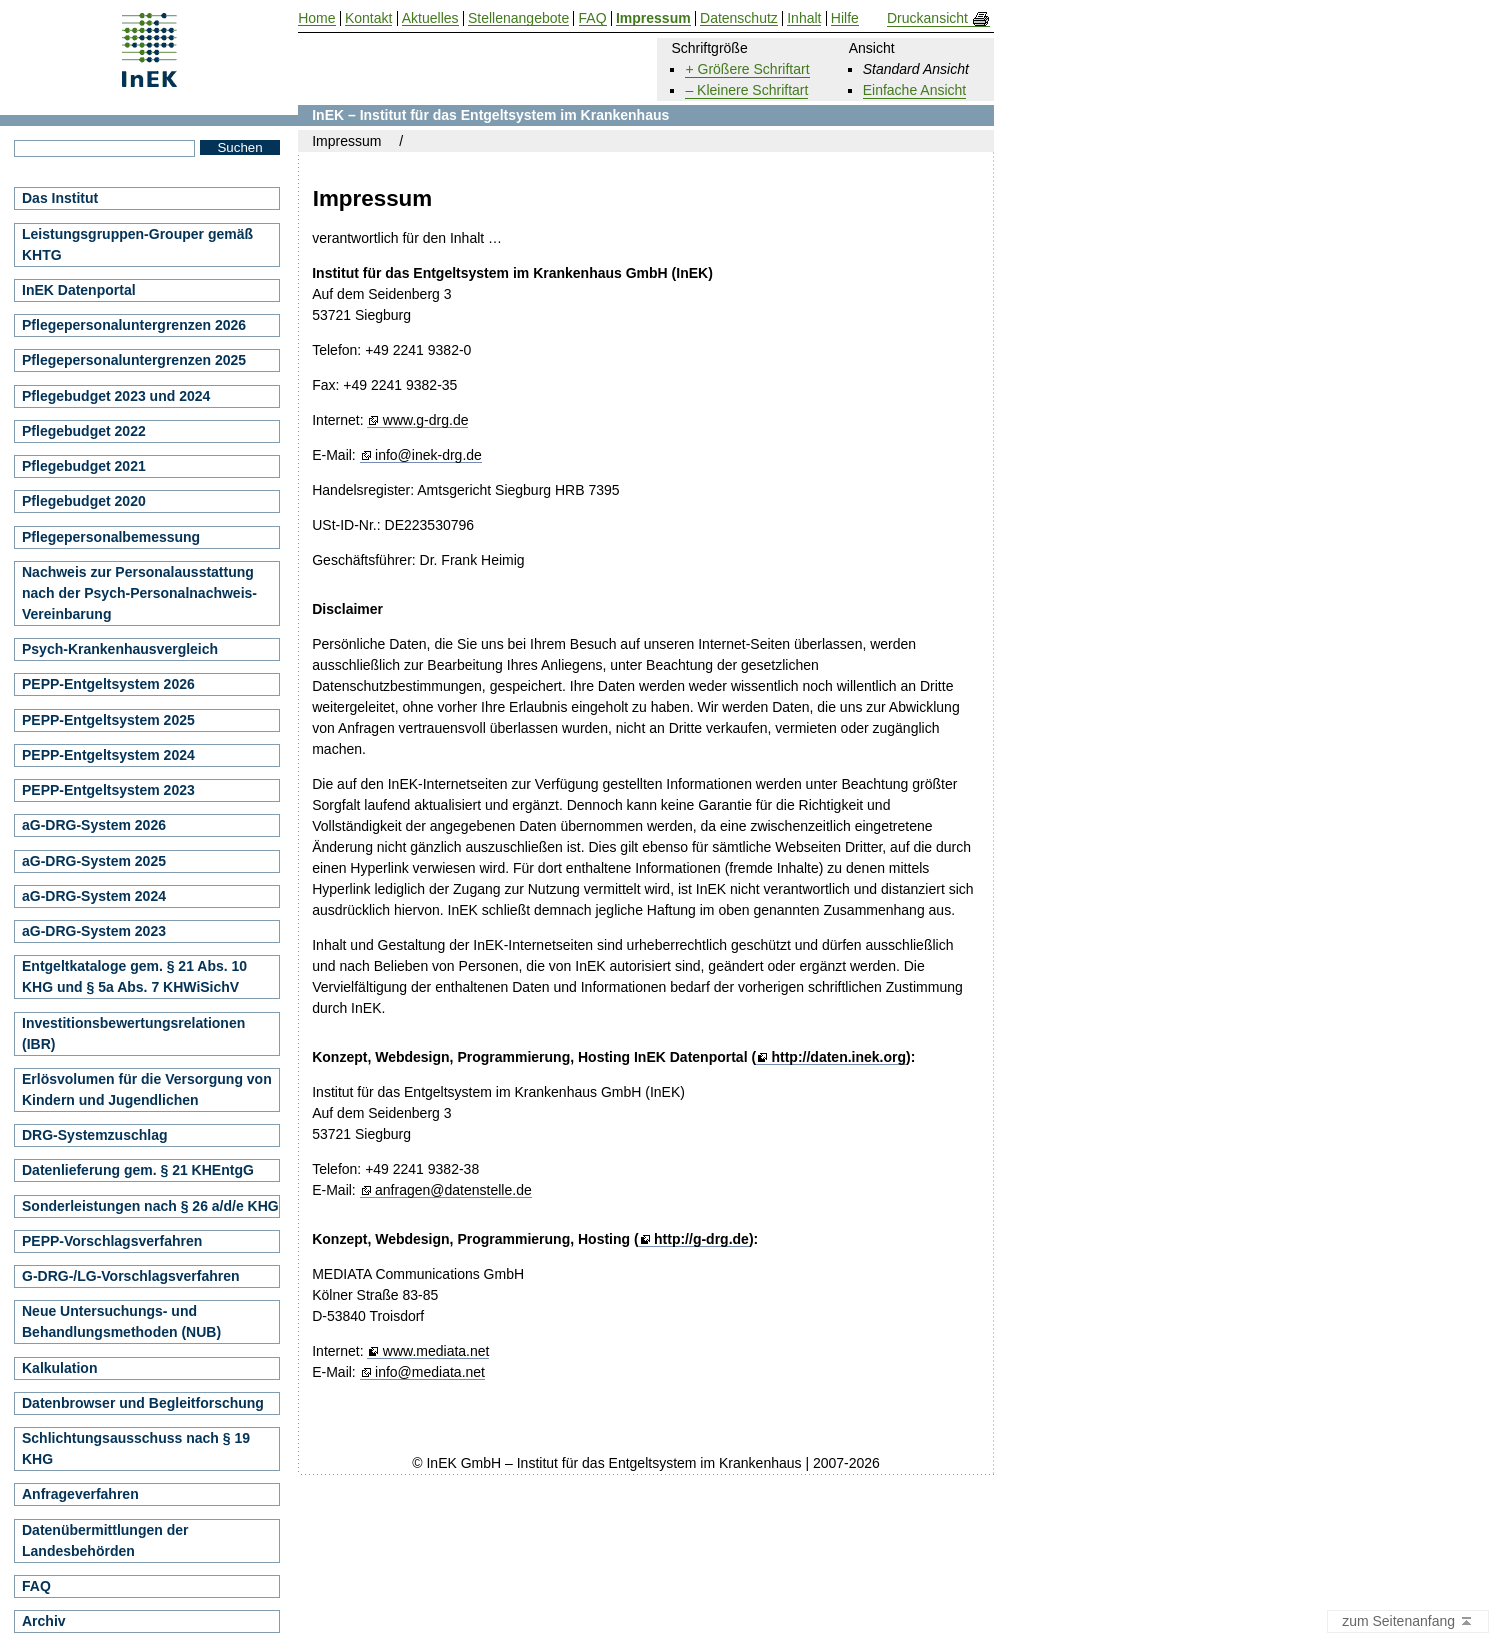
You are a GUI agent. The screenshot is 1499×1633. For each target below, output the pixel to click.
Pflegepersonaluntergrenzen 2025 (134, 360)
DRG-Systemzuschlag (94, 1135)
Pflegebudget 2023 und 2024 (116, 396)
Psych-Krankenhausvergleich (120, 649)
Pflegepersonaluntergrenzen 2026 (134, 325)
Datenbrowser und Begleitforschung (143, 1403)
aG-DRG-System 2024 (94, 896)
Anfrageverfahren (80, 1494)
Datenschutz (739, 18)
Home (316, 18)
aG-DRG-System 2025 (94, 861)
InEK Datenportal (79, 290)
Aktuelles (430, 18)
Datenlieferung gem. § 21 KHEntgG (138, 1170)
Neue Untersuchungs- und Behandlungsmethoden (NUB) (121, 1321)
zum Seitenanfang (1408, 1622)
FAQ (36, 1586)
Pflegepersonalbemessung (111, 537)
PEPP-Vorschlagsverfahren (112, 1241)
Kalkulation (59, 1368)
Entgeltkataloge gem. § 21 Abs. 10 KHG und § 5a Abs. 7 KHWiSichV (134, 976)
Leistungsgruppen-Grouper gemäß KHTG (137, 244)
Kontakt (368, 18)
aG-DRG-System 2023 (94, 931)
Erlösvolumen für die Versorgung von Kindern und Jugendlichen (147, 1089)
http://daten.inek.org (838, 1057)
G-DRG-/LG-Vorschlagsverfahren (131, 1276)
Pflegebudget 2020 (84, 501)
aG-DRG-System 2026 (94, 825)
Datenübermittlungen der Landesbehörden (105, 1540)
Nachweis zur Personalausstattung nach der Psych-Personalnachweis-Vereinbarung (139, 593)
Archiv (44, 1621)
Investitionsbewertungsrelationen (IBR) (133, 1033)
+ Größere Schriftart (747, 69)
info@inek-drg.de (428, 455)
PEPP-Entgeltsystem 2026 (108, 684)
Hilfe (845, 18)
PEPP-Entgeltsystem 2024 (108, 755)
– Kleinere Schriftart (746, 90)
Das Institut (60, 198)
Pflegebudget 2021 (84, 466)
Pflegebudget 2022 (84, 431)
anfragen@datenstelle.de (453, 1190)
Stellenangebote (518, 18)
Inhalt (804, 18)
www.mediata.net (436, 1351)
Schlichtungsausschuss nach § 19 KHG (136, 1448)
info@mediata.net (430, 1372)
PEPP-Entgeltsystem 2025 (108, 720)
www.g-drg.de (426, 420)
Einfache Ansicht (915, 90)
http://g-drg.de (701, 1239)
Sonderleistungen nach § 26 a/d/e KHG (150, 1206)
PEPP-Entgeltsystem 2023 (108, 790)
